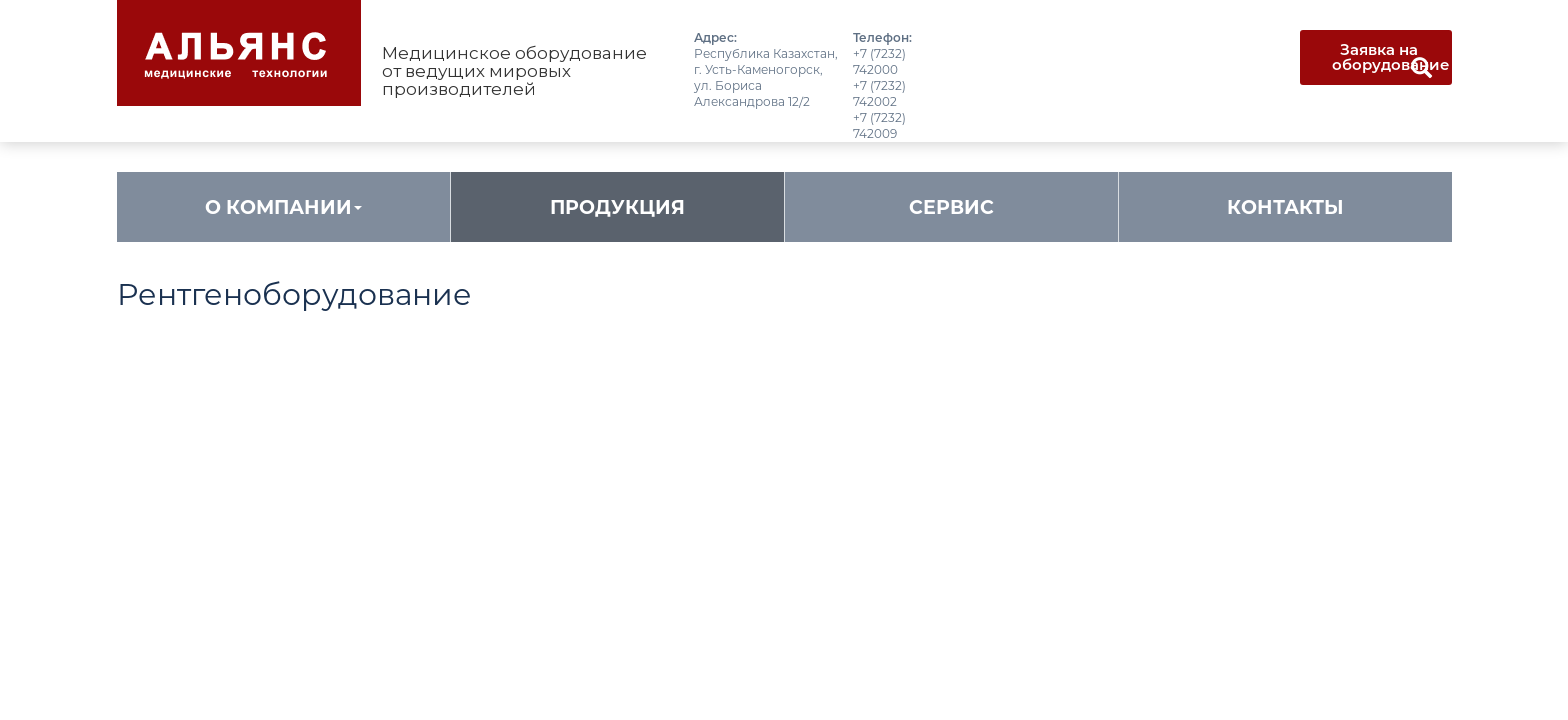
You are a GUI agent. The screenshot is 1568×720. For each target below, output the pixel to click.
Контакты (1285, 207)
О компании (283, 207)
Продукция (617, 207)
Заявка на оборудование (1391, 57)
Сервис (951, 207)
